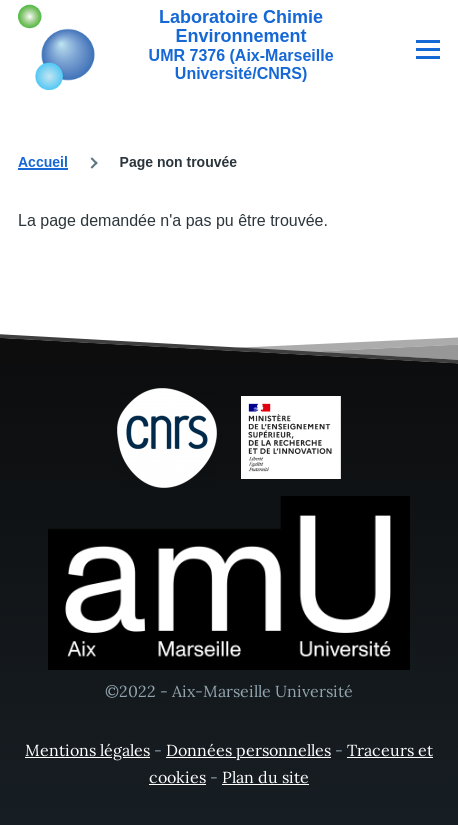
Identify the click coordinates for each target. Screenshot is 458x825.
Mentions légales (87, 750)
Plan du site (265, 777)
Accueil (43, 162)
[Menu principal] (428, 49)
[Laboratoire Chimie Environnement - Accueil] (196, 45)
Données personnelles (248, 750)
